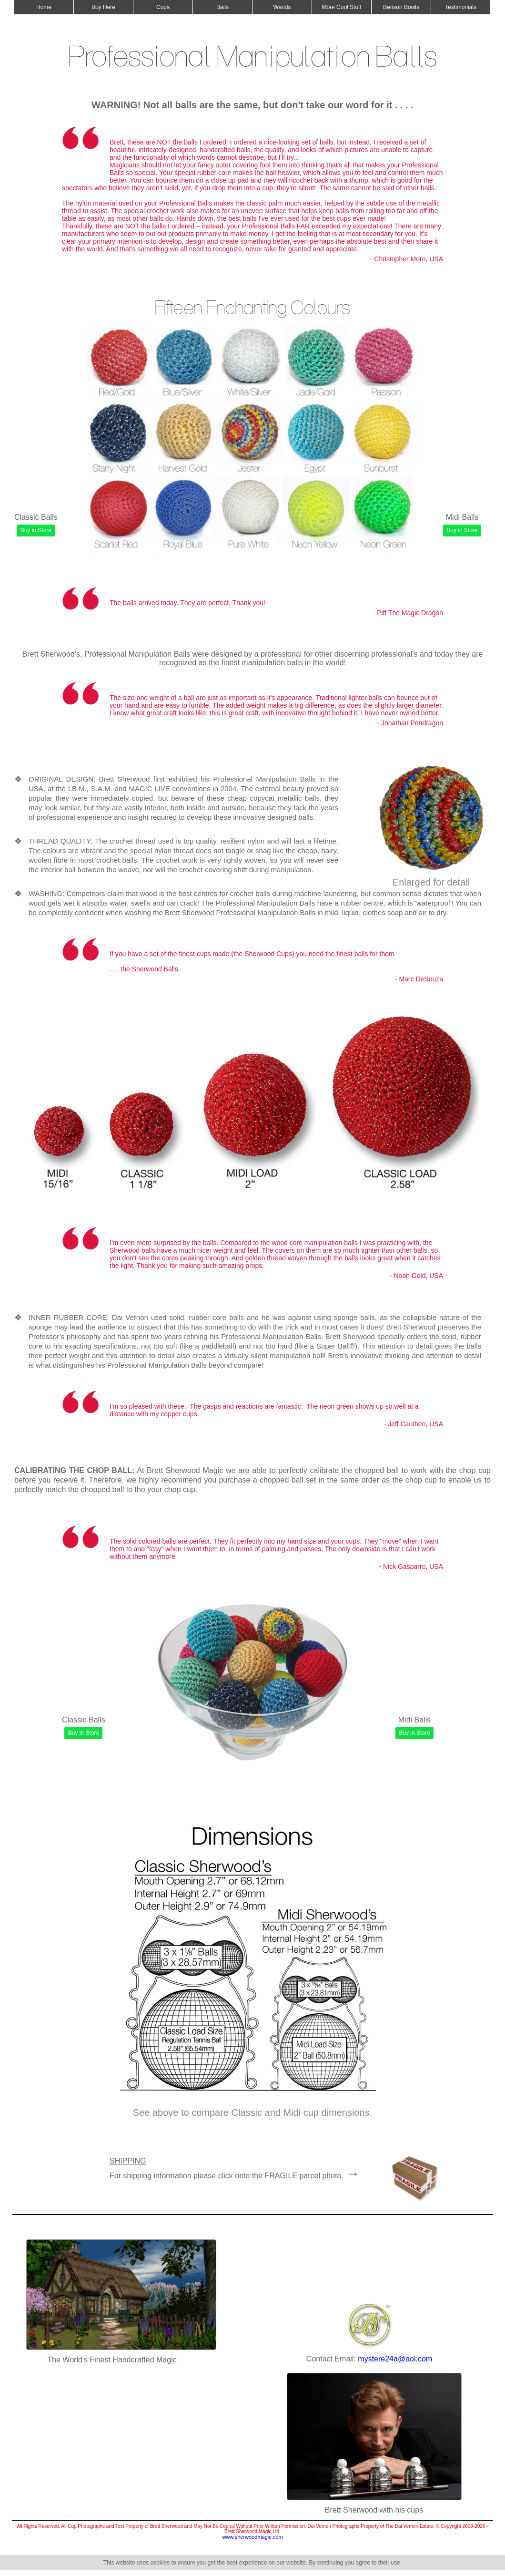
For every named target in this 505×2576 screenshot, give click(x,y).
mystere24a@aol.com (395, 2359)
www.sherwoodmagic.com (252, 2537)
